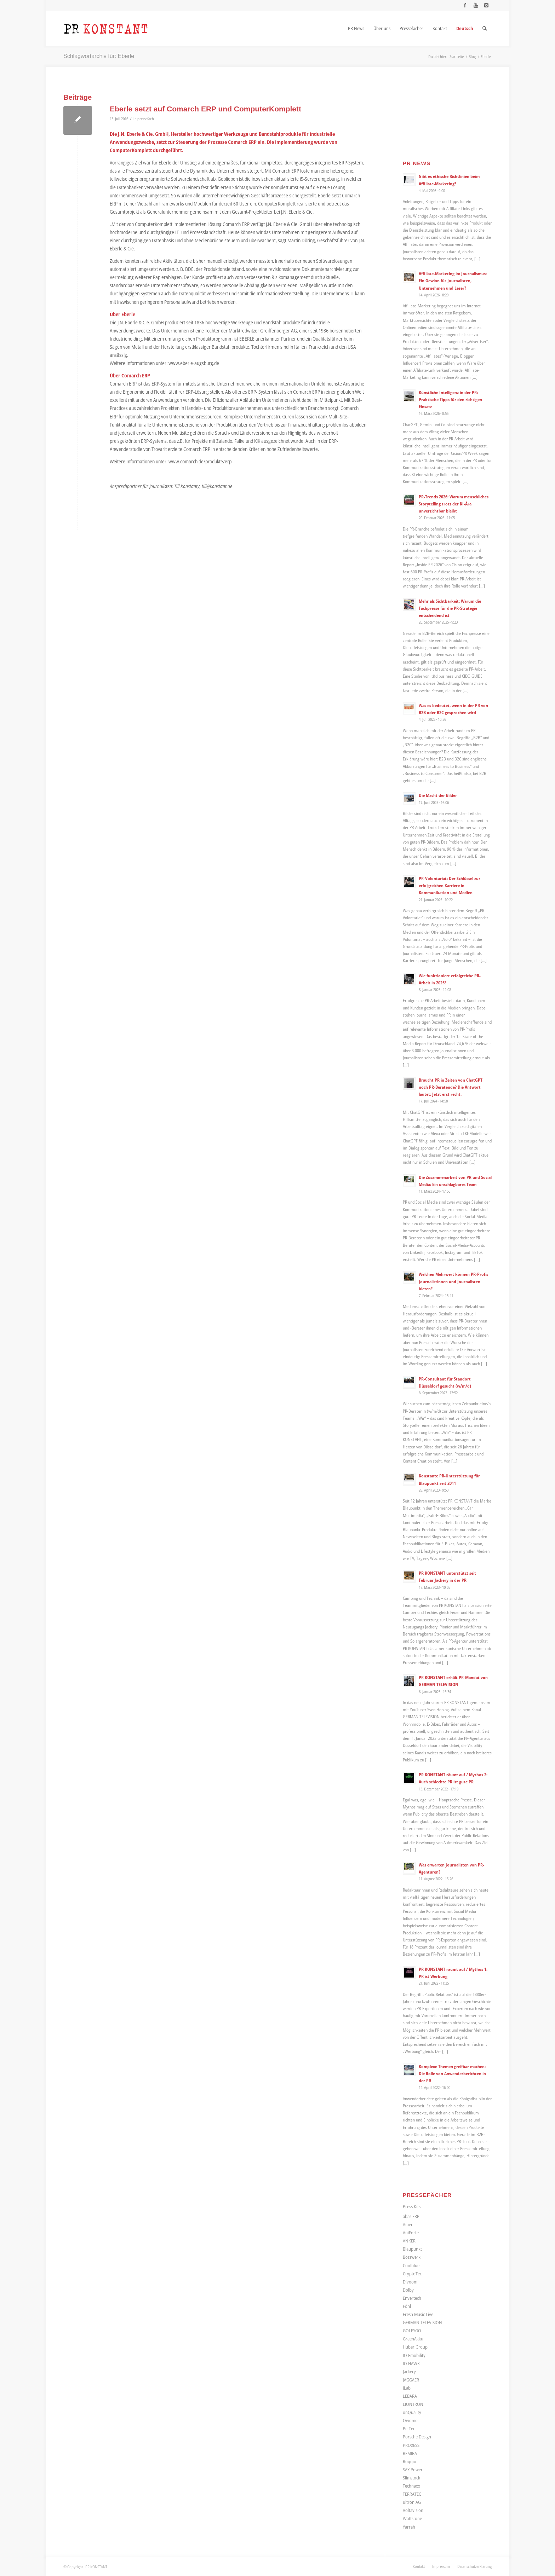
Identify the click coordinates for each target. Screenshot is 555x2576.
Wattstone (412, 2518)
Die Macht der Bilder (438, 795)
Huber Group (415, 2347)
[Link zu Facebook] (465, 5)
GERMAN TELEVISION (422, 2322)
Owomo (410, 2420)
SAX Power (413, 2469)
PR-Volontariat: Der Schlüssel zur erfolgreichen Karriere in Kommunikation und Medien (449, 885)
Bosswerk (411, 2257)
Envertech (412, 2298)
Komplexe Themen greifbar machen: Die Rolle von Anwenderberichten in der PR (452, 2073)
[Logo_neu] (105, 28)
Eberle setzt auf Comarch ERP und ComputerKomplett (205, 109)
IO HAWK (411, 2363)
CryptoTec (412, 2273)
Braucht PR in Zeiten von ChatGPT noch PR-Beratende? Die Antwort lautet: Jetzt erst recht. (450, 1087)
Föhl (407, 2306)
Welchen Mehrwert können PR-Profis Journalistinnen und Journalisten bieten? (453, 1281)
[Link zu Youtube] (475, 5)
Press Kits (411, 2206)
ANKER (409, 2241)
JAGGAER (411, 2380)
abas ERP (411, 2216)
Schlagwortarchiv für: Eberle (98, 56)
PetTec (409, 2428)
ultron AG (412, 2502)
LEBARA (410, 2396)
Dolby (408, 2290)
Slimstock (411, 2477)
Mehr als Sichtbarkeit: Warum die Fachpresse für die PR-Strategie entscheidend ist (450, 608)
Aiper (408, 2224)
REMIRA (410, 2453)
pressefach (145, 118)
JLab (407, 2388)
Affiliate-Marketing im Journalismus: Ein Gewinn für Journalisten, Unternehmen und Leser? (453, 280)
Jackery (409, 2371)
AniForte (411, 2232)
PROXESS (411, 2445)
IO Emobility (414, 2355)
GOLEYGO (412, 2330)
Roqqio (409, 2461)
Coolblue (411, 2265)
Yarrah (409, 2527)
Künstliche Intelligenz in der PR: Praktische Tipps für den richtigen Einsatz (450, 399)
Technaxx (411, 2486)
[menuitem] (356, 28)
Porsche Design (417, 2436)
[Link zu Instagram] (486, 5)
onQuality (412, 2412)
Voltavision (413, 2510)
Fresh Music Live (418, 2314)
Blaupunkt (412, 2249)
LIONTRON (413, 2404)
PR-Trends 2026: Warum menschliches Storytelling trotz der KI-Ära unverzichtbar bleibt (453, 504)
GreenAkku (413, 2338)
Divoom (410, 2282)
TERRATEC (412, 2494)
